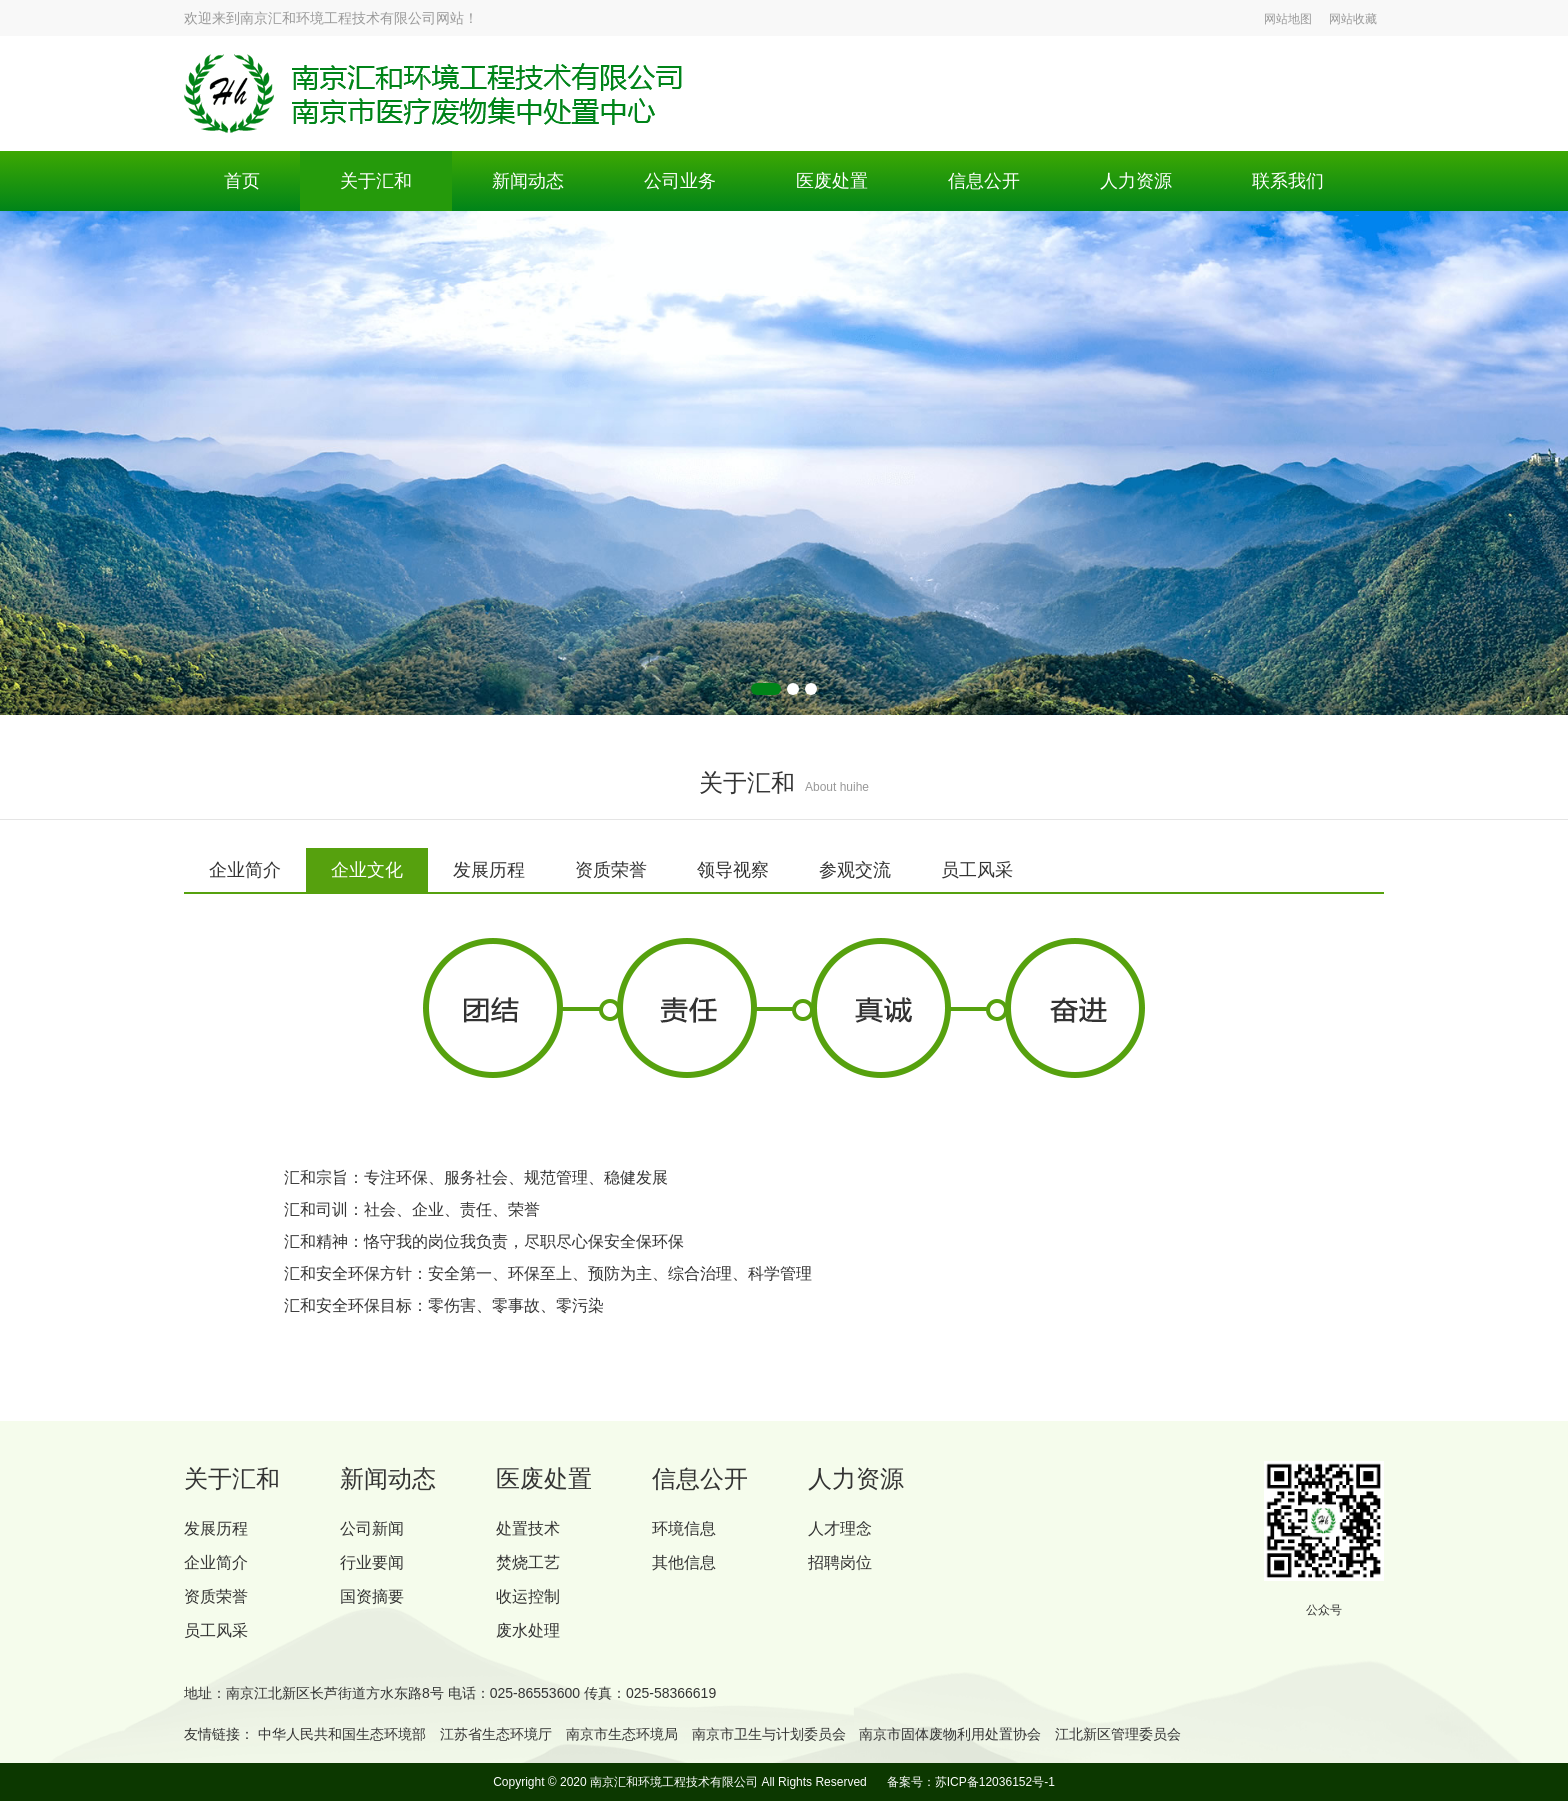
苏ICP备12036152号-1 (995, 1782)
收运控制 (528, 1596)
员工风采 (216, 1630)
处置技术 (528, 1528)
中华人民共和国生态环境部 (342, 1734)
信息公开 (984, 181)
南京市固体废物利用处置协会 (950, 1734)
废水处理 (528, 1630)
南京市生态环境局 (622, 1734)
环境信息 (684, 1528)
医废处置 (832, 181)
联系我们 (1288, 181)
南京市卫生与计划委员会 (769, 1734)
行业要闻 (372, 1562)
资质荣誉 (216, 1596)
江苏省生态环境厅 (496, 1734)
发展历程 (216, 1528)
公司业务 (680, 181)
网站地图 (1288, 19)
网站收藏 (1353, 19)
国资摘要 (372, 1596)
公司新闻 (372, 1528)
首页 (242, 181)
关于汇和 (376, 181)
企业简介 (216, 1562)
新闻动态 (528, 181)
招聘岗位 (840, 1562)
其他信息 (684, 1562)
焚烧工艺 (528, 1562)
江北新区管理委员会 (1118, 1734)
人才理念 (840, 1528)
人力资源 (1136, 181)
